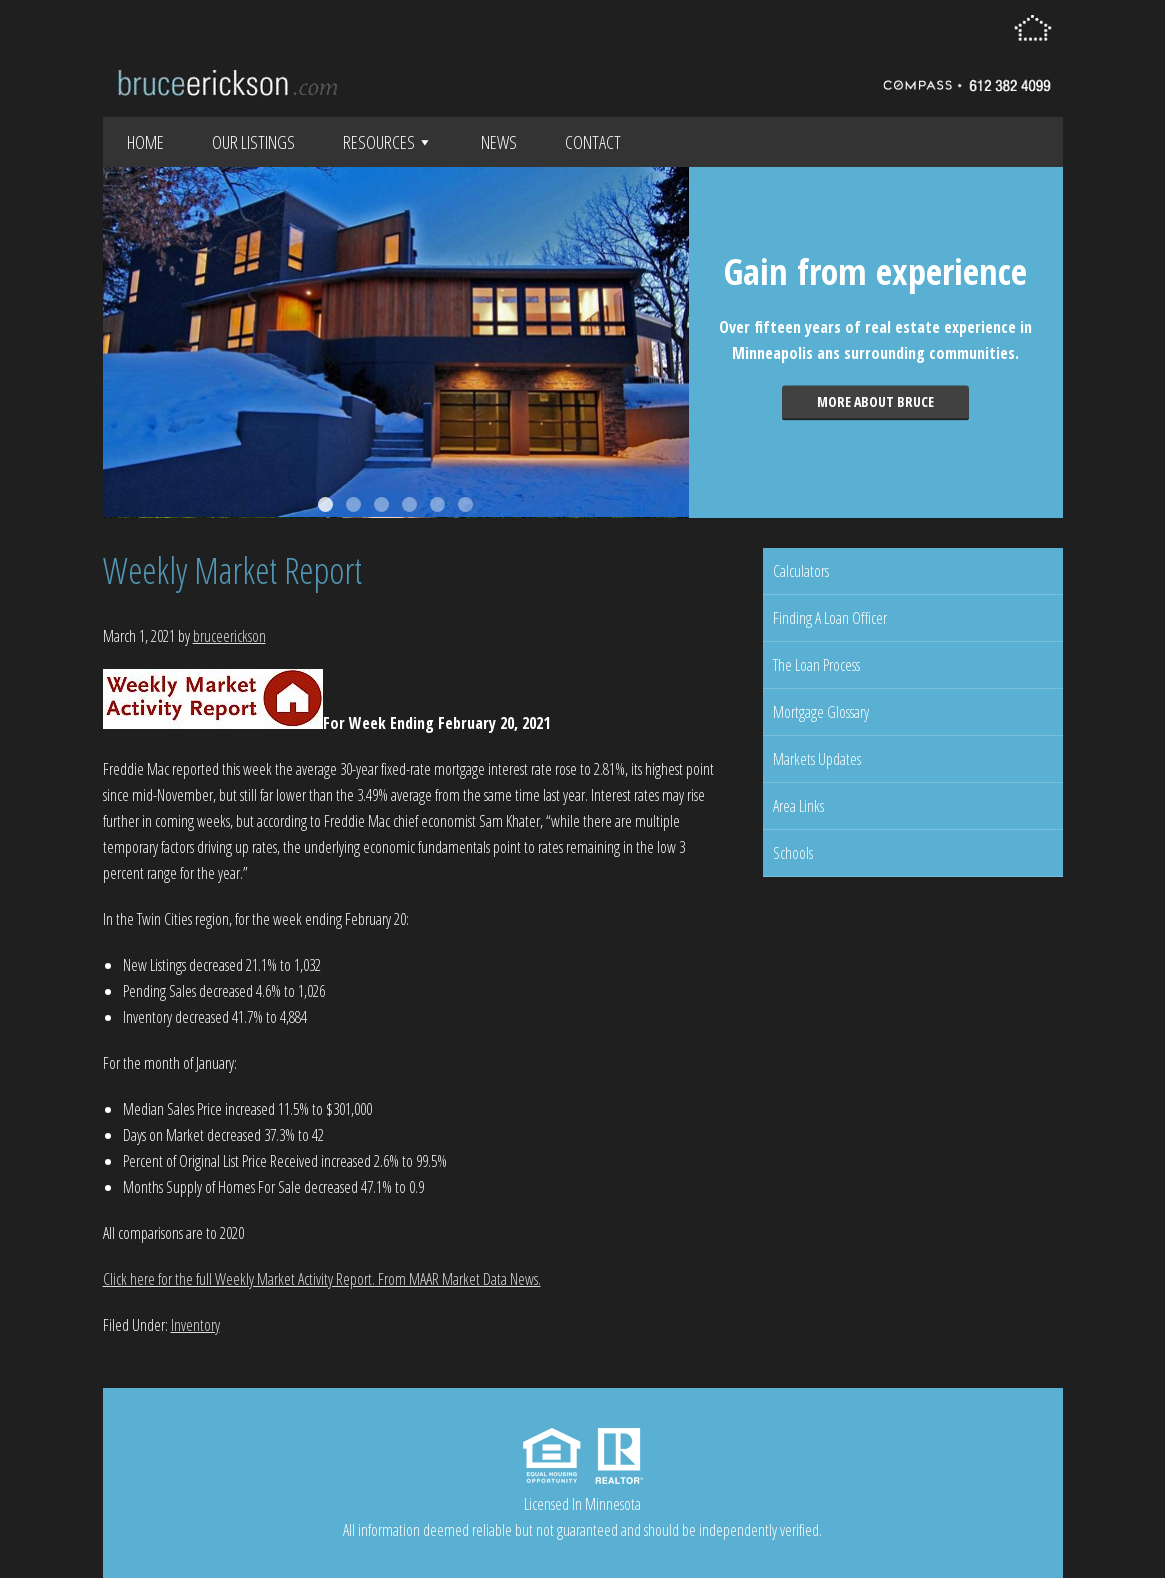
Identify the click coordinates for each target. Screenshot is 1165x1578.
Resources (388, 142)
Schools (793, 853)
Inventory (195, 1325)
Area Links (798, 806)
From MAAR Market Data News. (458, 1279)
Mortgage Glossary (821, 712)
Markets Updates (817, 759)
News (499, 142)
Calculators (801, 571)
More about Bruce (875, 401)
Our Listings (253, 142)
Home (145, 142)
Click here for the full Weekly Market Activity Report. (239, 1279)
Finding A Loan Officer (830, 618)
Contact (593, 142)
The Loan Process (816, 665)
